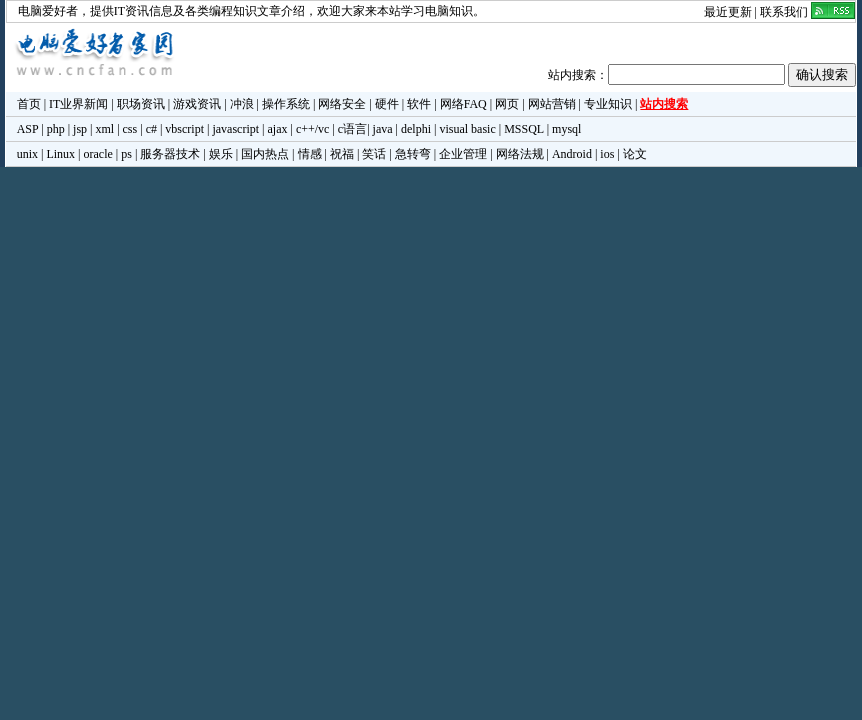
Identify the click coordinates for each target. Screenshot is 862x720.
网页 (507, 104)
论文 (635, 154)
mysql (566, 129)
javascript (235, 129)
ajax (278, 129)
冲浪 (242, 104)
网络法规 (520, 154)
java (383, 129)
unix (27, 154)
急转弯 (413, 154)
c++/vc (313, 129)
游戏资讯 (197, 104)
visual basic (467, 129)
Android (572, 154)
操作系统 (286, 104)
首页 (29, 104)
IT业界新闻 (78, 104)
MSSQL (524, 129)
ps (126, 154)
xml (104, 129)
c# (151, 129)
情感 (310, 154)
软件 (419, 104)
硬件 (387, 104)
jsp (80, 129)
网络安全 (342, 104)
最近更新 (728, 12)
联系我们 (784, 12)
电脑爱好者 (48, 11)
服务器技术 (170, 154)
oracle (97, 154)
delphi (416, 129)
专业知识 (608, 104)
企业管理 (463, 154)
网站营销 (552, 104)
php (56, 129)
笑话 (374, 154)
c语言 (352, 129)
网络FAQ (463, 104)
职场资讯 (141, 104)
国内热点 (265, 154)
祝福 (342, 154)
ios (607, 154)
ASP (28, 129)
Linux (60, 154)
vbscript (184, 129)
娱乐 (221, 154)
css (130, 129)
